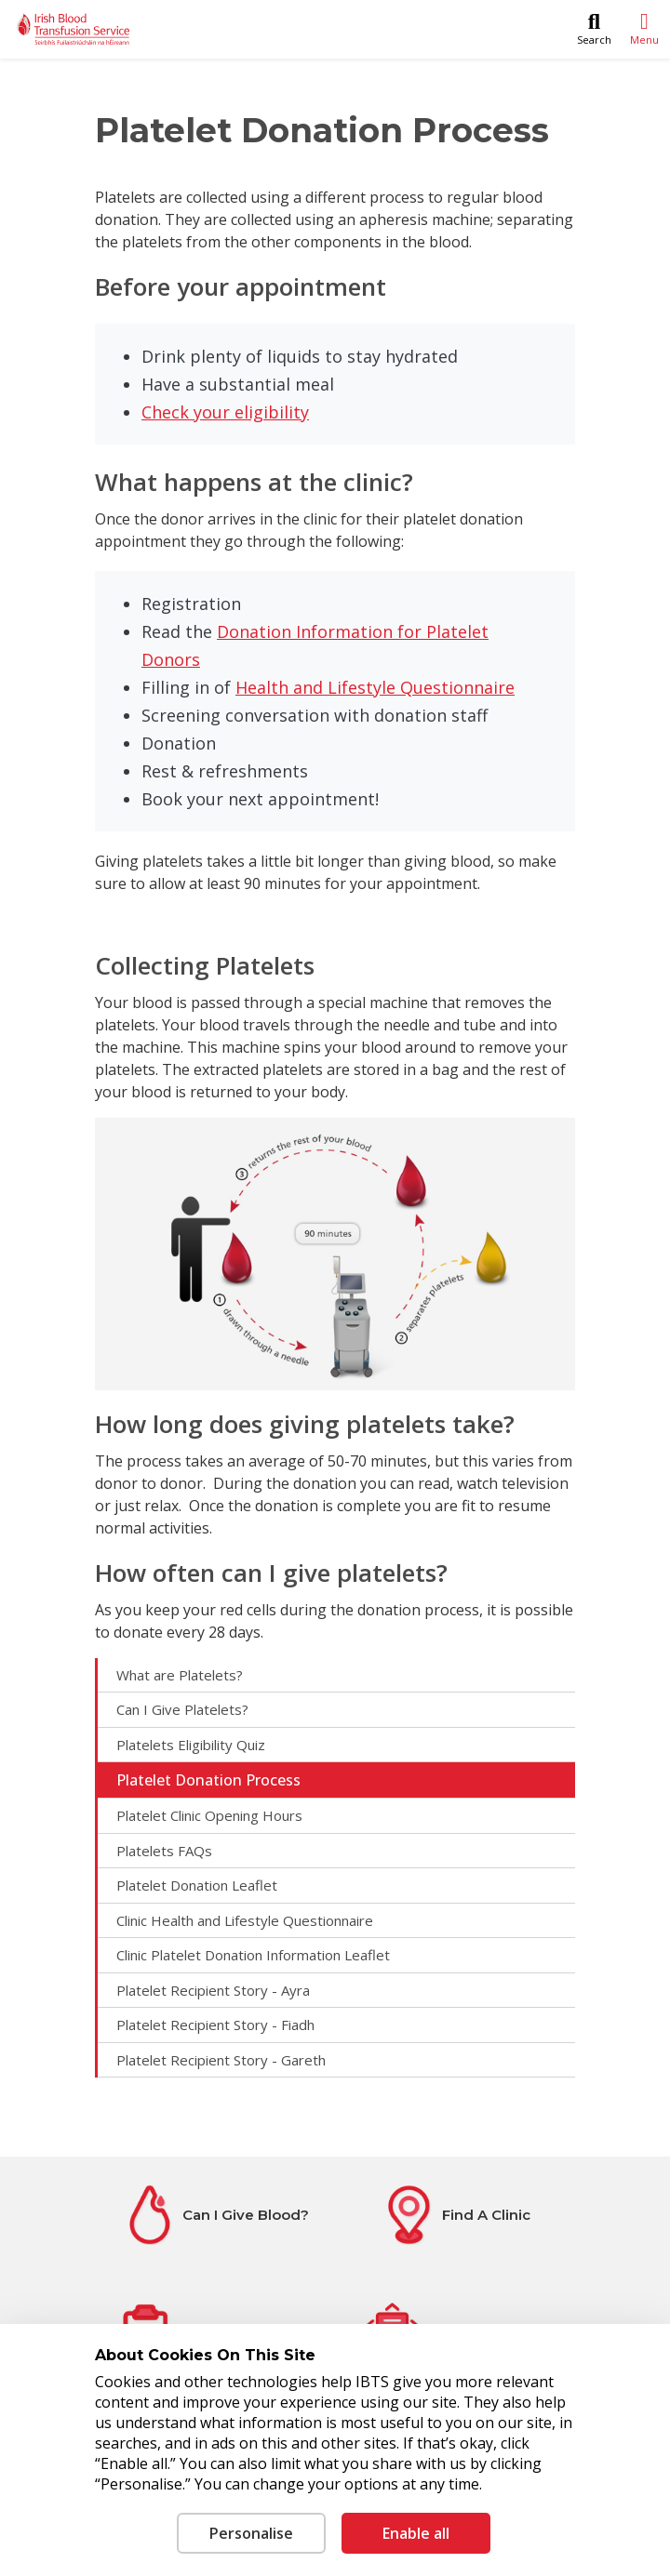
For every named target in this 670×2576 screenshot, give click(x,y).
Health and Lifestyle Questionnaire (375, 687)
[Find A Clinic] (454, 2215)
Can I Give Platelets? (182, 1709)
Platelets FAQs (164, 1850)
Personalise (251, 2533)
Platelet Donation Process (208, 1780)
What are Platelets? (179, 1675)
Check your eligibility (225, 412)
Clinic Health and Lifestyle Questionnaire (244, 1920)
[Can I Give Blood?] (215, 2215)
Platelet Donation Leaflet (196, 1885)
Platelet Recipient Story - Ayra (213, 1990)
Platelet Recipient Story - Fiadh (215, 2024)
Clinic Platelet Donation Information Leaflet (253, 1954)
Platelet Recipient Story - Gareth (221, 2060)
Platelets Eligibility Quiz (190, 1744)
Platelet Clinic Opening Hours (209, 1815)
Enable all (415, 2533)
